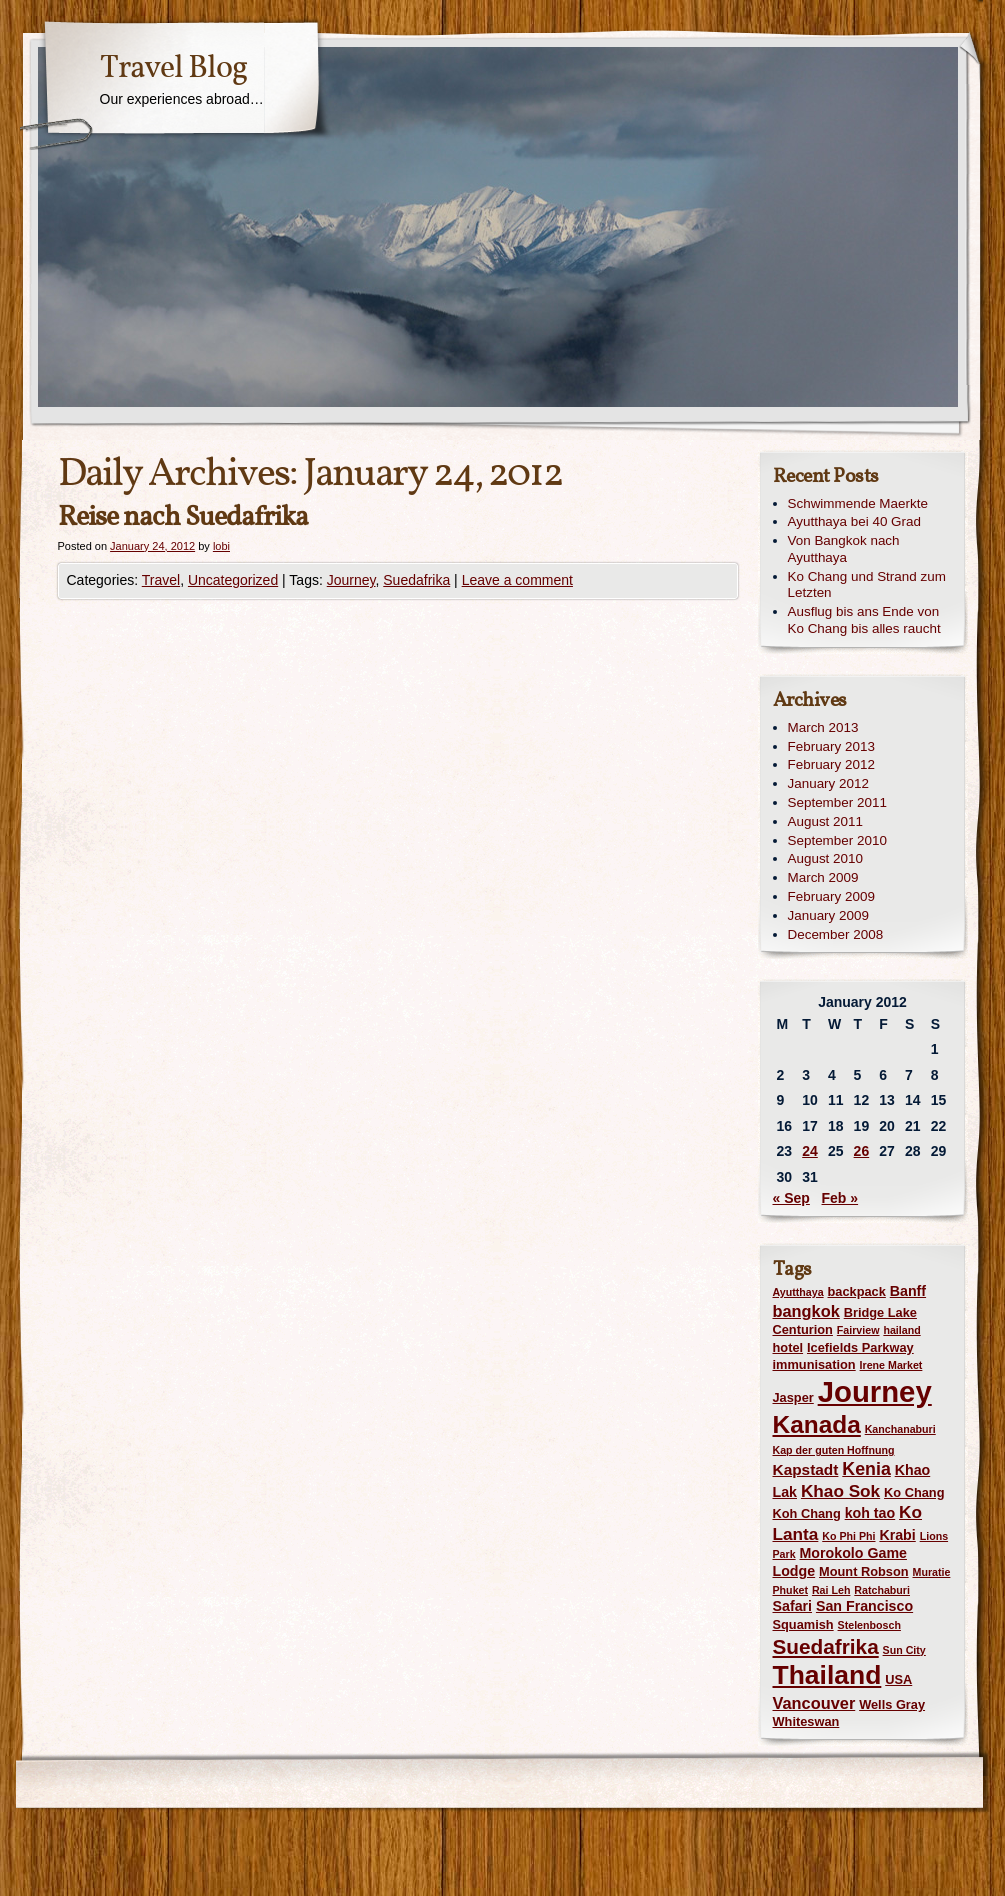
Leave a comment (517, 580)
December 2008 (836, 934)
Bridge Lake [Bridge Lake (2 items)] (880, 1312)
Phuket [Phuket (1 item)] (791, 1590)
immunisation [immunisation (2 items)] (814, 1364)
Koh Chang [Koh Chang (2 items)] (807, 1513)
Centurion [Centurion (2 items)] (803, 1329)
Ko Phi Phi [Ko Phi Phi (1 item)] (848, 1536)
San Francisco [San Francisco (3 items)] (864, 1606)
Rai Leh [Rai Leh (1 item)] (831, 1590)
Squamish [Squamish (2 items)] (803, 1624)
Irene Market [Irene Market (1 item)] (891, 1365)
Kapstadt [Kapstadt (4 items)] (806, 1469)
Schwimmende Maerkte (858, 503)
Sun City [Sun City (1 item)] (904, 1650)
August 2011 (825, 821)
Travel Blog (173, 69)
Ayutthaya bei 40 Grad (854, 521)
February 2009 (831, 896)
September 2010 (837, 840)
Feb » (840, 1198)
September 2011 (837, 802)
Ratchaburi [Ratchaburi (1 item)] (882, 1590)
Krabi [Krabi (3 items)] (897, 1535)
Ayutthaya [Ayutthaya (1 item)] (798, 1292)
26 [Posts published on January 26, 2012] (862, 1151)
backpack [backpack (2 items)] (857, 1291)
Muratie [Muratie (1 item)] (932, 1572)
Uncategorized (233, 580)
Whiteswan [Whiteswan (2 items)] (806, 1721)
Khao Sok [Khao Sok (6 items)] (840, 1491)
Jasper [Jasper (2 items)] (793, 1397)
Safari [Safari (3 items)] (793, 1606)
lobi (221, 546)
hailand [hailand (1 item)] (901, 1330)
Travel (161, 580)
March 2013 (823, 727)
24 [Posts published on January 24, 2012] (810, 1151)
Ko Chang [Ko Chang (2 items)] (914, 1492)
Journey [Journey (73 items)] (875, 1391)
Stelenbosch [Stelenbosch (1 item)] (869, 1625)
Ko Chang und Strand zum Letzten (867, 585)
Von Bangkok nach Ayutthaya (844, 549)
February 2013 (831, 746)
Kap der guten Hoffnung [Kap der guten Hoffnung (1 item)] (834, 1450)
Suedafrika (416, 580)
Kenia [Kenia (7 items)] (866, 1469)
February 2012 (831, 764)
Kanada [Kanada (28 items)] (817, 1424)
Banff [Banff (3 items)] (908, 1291)
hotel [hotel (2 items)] (788, 1347)
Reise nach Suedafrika (183, 517)
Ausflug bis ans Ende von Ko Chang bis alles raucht (864, 620)
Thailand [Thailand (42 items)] (827, 1675)
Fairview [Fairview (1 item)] (858, 1330)
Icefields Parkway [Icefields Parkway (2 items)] (860, 1347)
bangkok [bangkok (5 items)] (806, 1311)
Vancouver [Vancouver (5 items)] (814, 1703)
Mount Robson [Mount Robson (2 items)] (864, 1571)
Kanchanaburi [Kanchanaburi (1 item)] (900, 1429)
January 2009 (828, 915)
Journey (351, 580)
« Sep (791, 1198)
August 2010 (825, 858)
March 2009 (823, 877)
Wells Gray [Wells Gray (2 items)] (892, 1704)
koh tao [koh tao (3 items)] (870, 1513)
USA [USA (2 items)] (898, 1679)
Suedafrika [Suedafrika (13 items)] (826, 1646)
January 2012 (828, 783)
